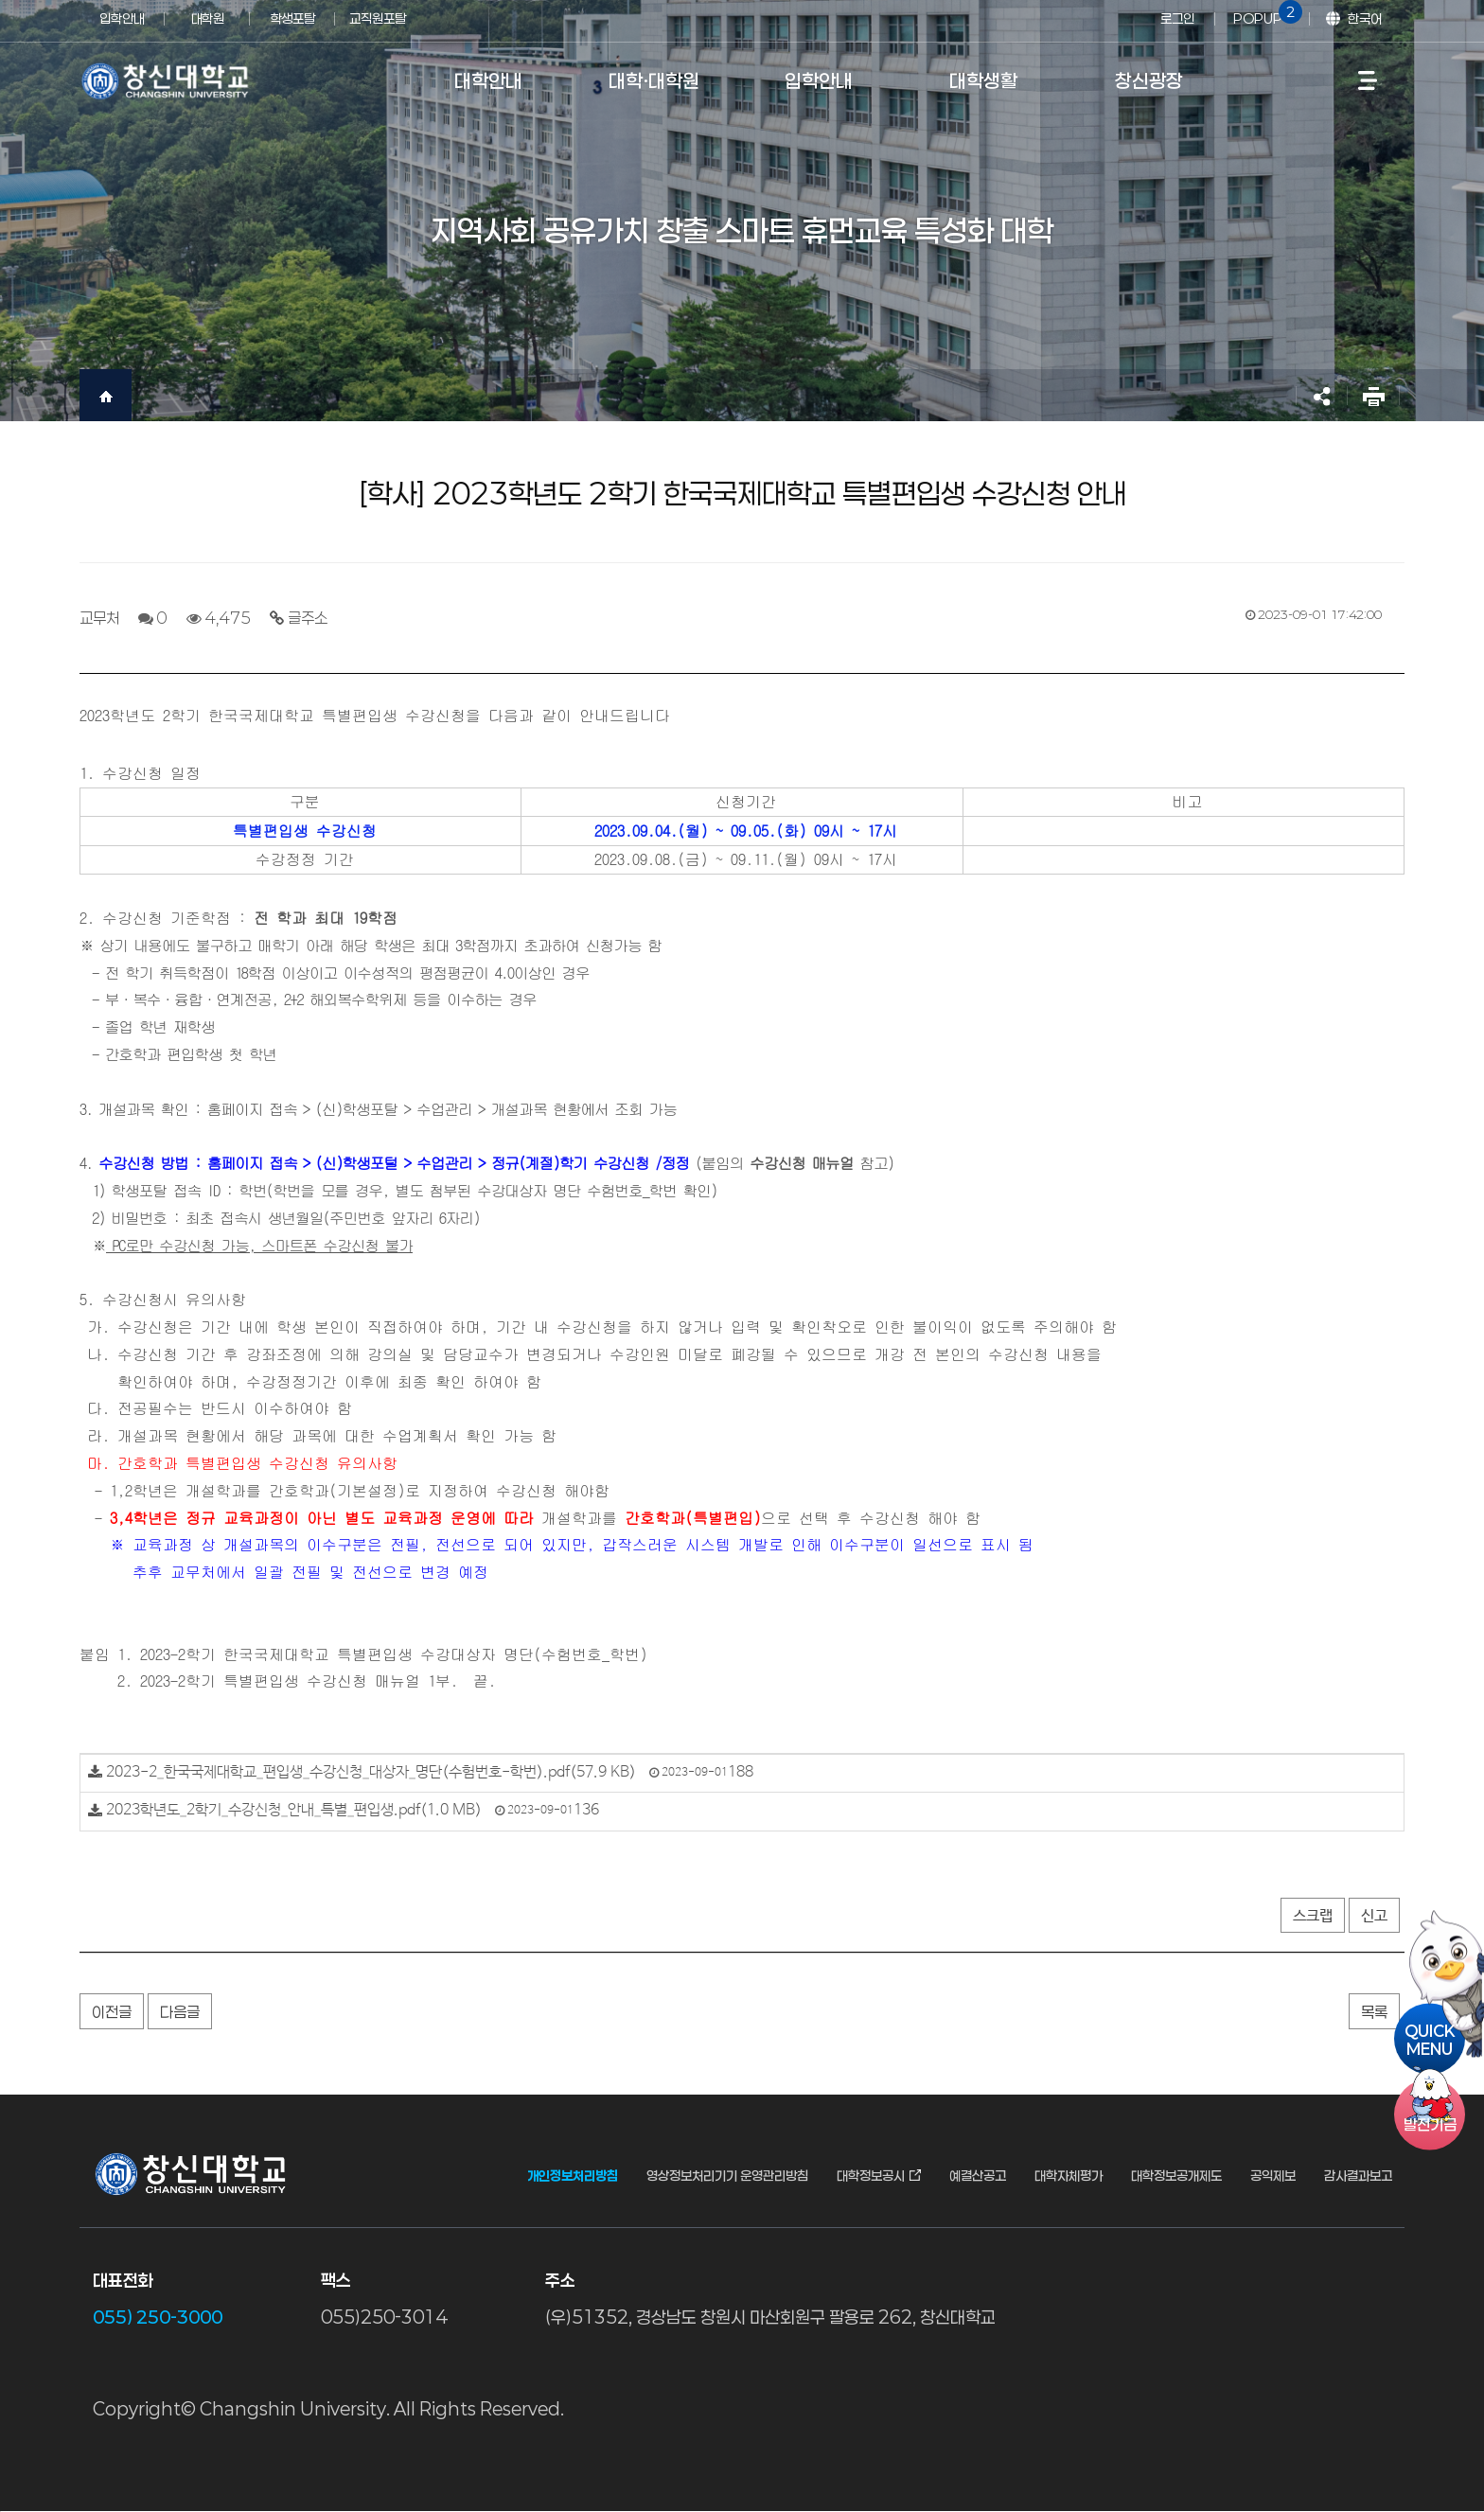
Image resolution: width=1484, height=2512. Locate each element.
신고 (1374, 1916)
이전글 (112, 2012)
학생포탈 (292, 18)
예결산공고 (977, 2176)
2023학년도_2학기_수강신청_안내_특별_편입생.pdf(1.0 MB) (294, 1810)
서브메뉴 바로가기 (0, 0)
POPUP (1264, 13)
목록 (1374, 2012)
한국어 (1365, 18)
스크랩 (1313, 1916)
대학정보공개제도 (1176, 2176)
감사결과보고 (1358, 2176)
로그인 (1177, 18)
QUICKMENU (1429, 2039)
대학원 (207, 18)
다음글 (180, 2012)
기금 (1430, 2124)
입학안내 (122, 18)
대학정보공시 (871, 2176)
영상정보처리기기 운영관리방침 (727, 2176)
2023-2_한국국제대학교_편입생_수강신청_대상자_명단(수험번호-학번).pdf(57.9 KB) (371, 1772)
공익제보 (1273, 2176)
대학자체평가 (1068, 2176)
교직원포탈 (377, 18)
